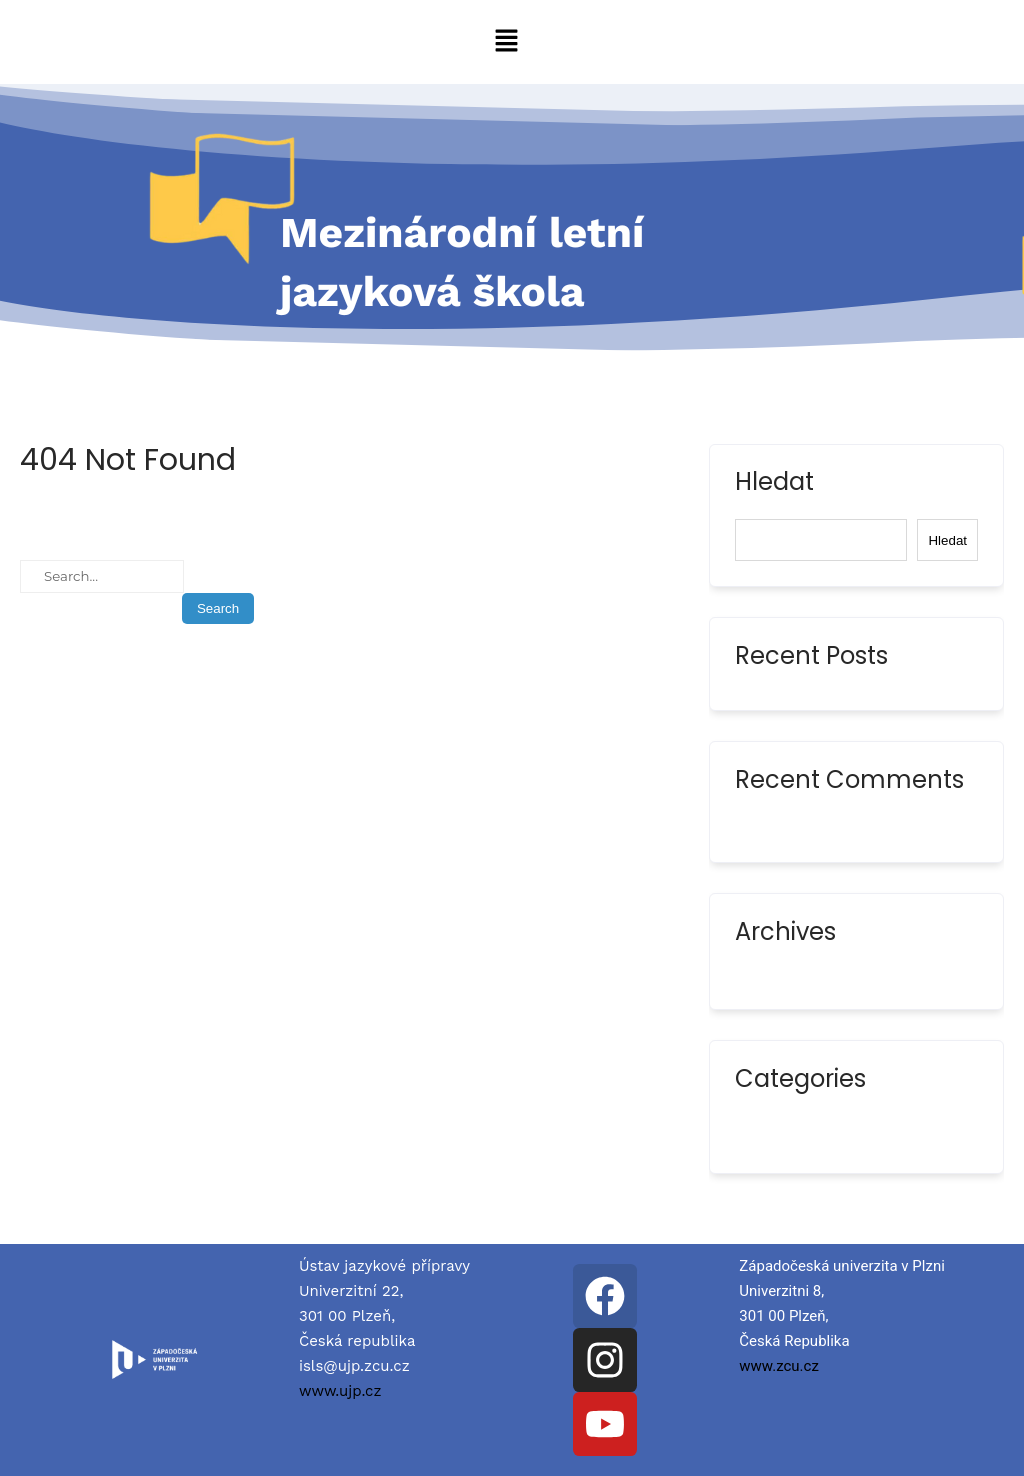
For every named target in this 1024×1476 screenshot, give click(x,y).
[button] (506, 42)
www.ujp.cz (340, 1391)
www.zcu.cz (779, 1366)
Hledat (774, 484)
